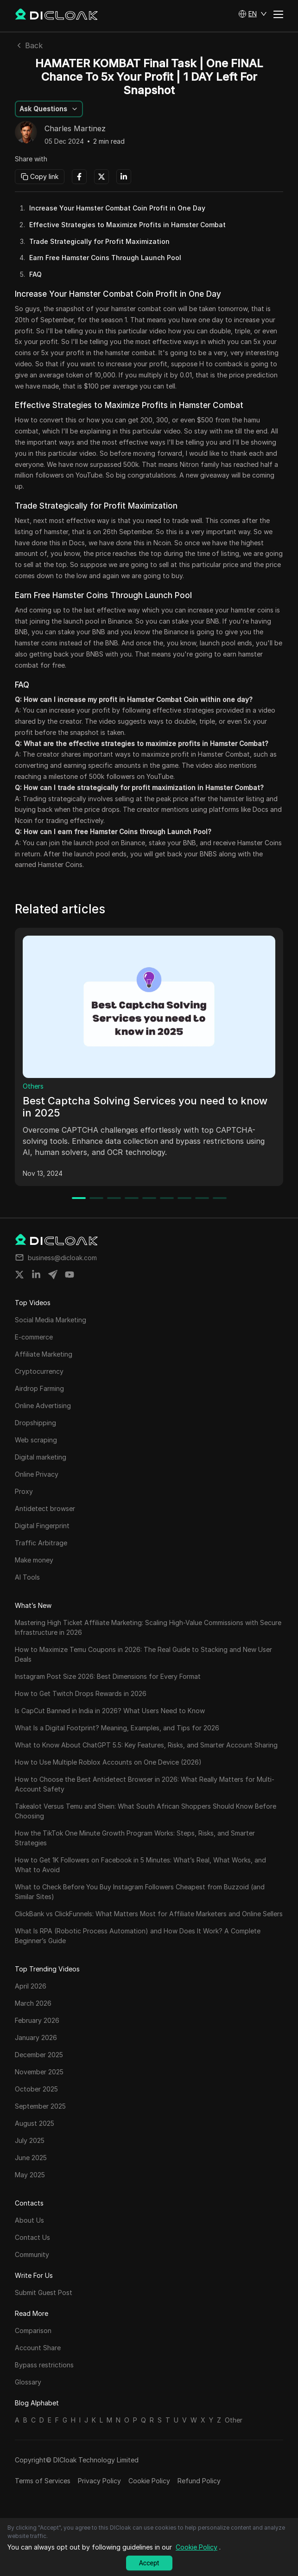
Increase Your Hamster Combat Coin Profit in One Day (117, 208)
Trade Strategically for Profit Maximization (99, 241)
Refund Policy (199, 2481)
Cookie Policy (149, 2481)
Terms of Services (42, 2481)
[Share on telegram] (52, 1274)
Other (233, 2420)
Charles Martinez (75, 129)
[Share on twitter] (19, 1274)
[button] (252, 14)
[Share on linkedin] (36, 1274)
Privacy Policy (99, 2481)
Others (33, 1086)
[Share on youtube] (69, 1274)
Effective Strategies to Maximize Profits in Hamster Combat (127, 225)
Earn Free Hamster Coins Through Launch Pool (105, 257)
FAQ (35, 274)
